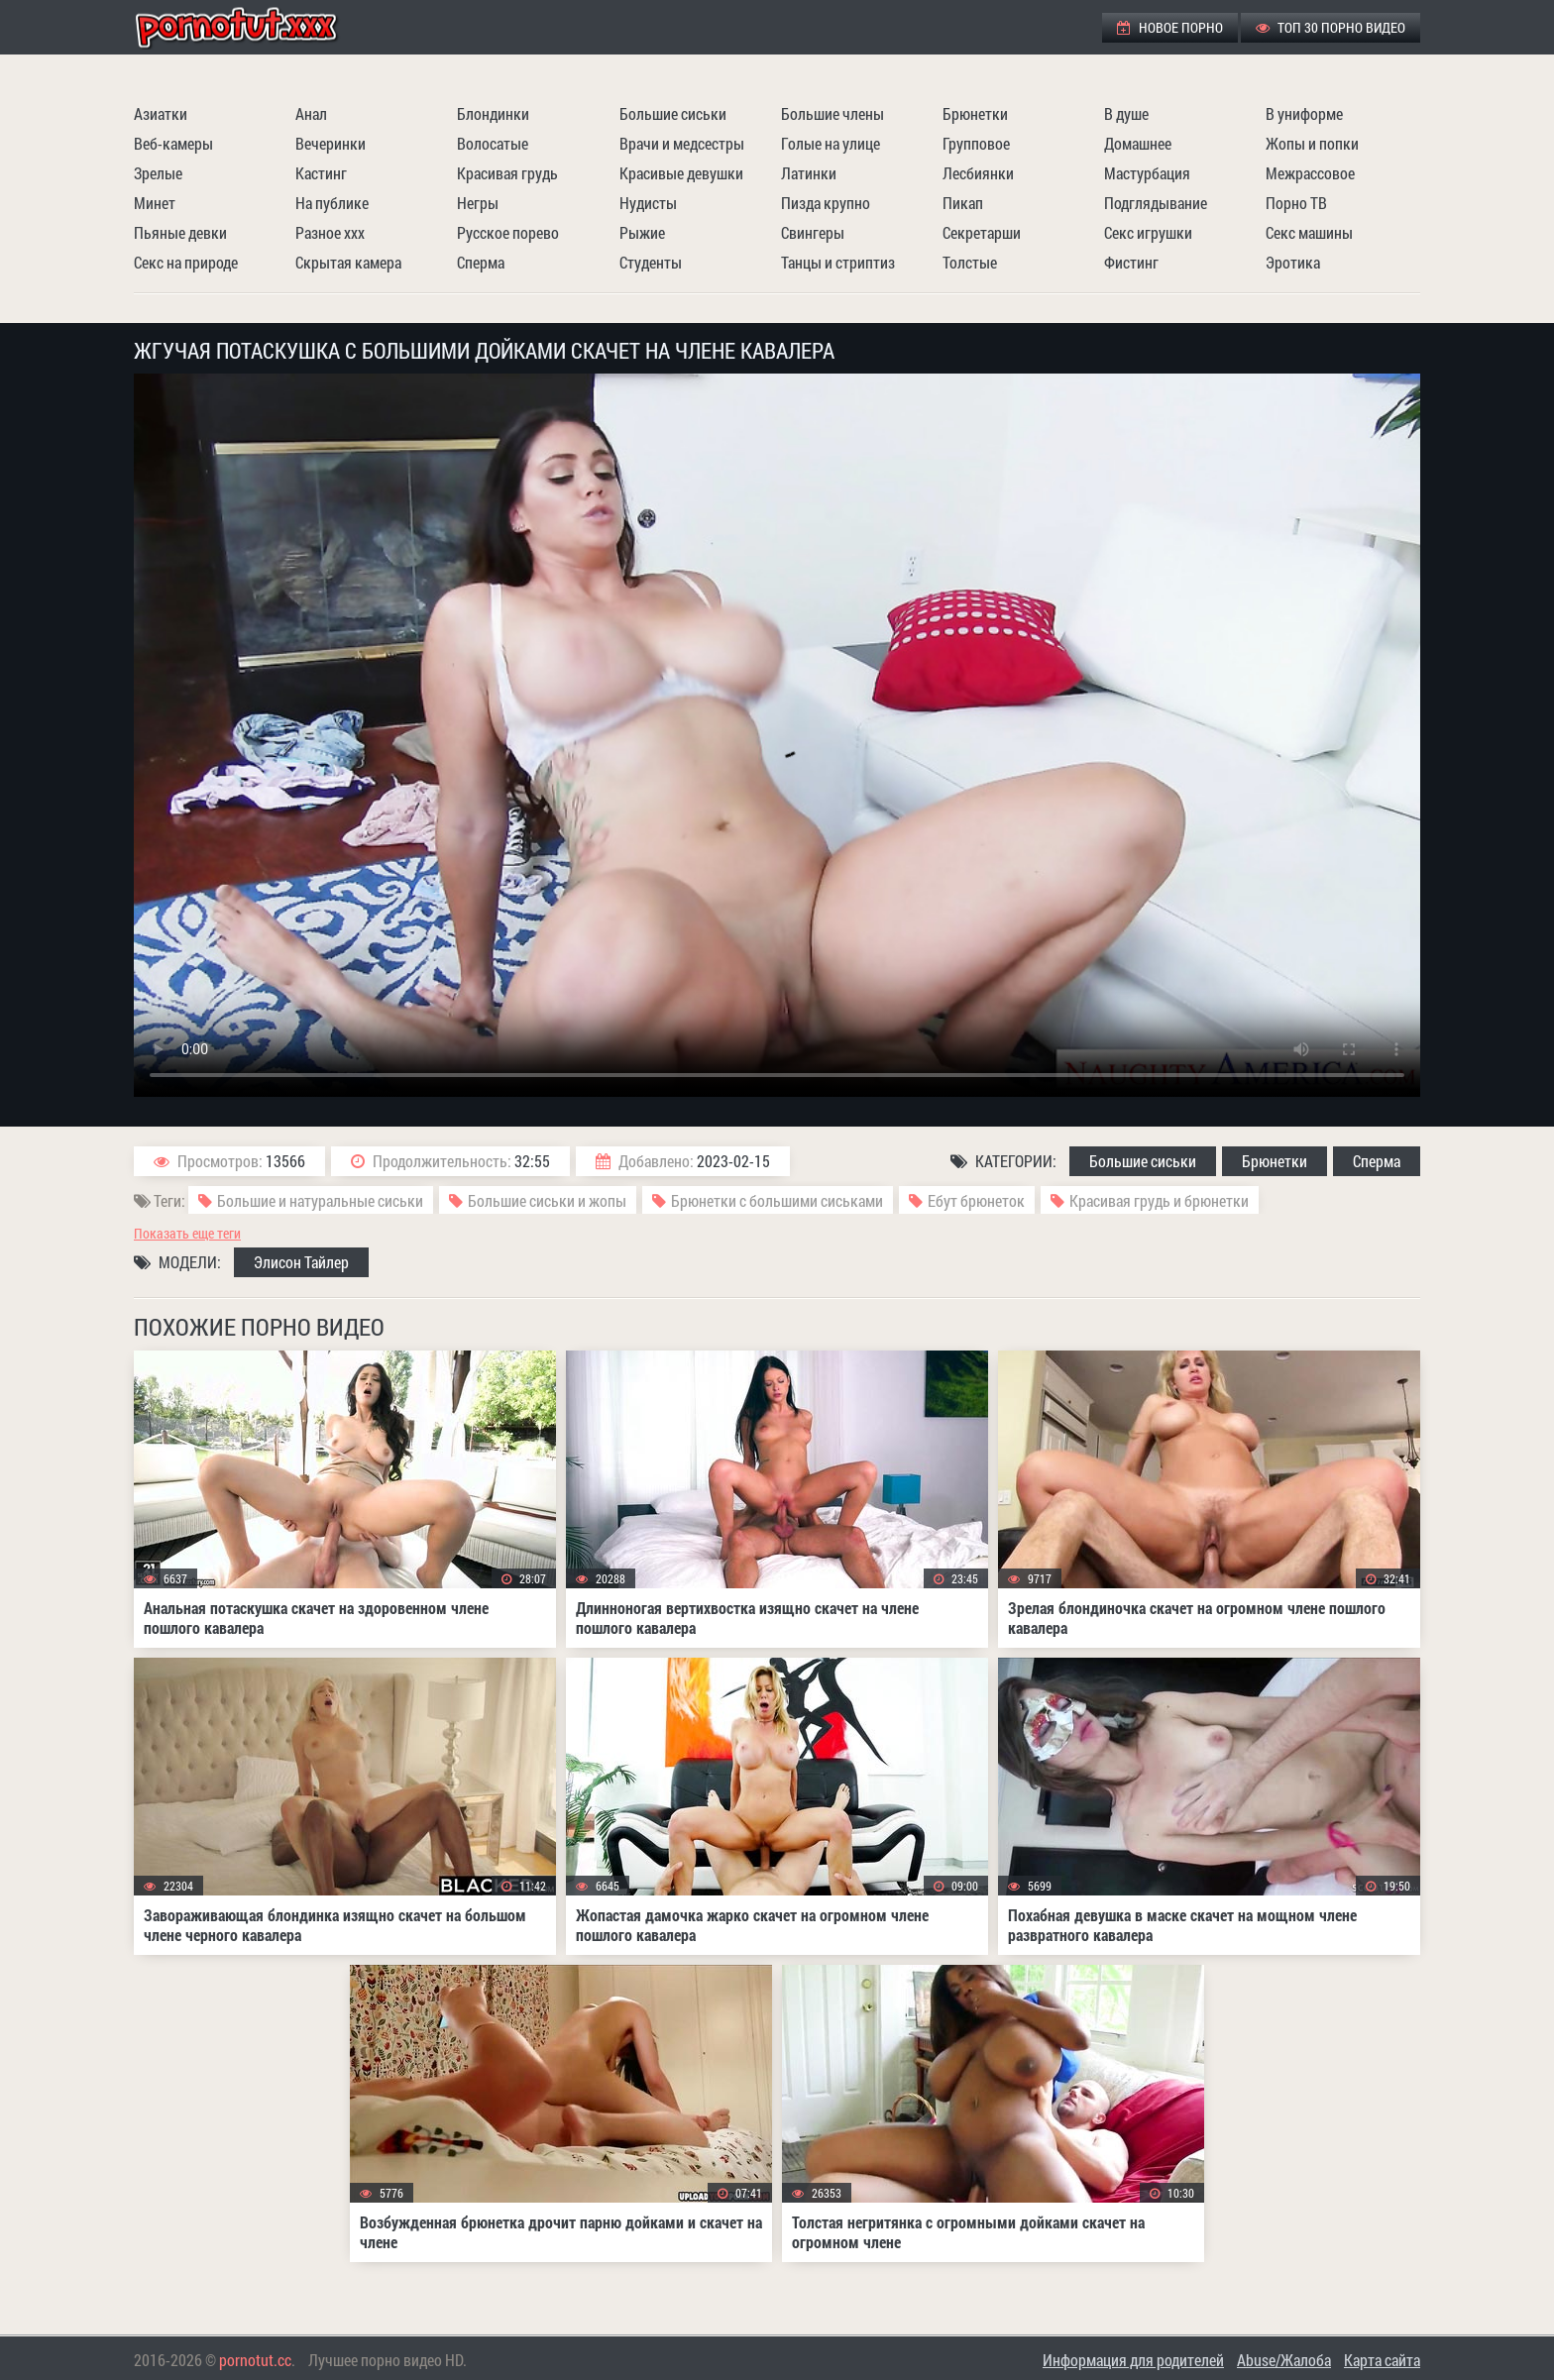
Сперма (480, 262)
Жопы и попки (1312, 143)
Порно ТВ (1296, 202)
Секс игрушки (1148, 232)
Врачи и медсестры (681, 143)
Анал (311, 113)
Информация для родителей (1133, 2359)
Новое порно (1170, 27)
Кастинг (321, 172)
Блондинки (493, 113)
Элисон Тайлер (301, 1261)
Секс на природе (186, 262)
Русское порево (508, 232)
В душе (1126, 113)
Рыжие (642, 232)
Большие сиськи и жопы (547, 1200)
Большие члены (832, 113)
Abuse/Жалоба (1284, 2359)
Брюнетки (975, 113)
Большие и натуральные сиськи (320, 1200)
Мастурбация (1147, 172)
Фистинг (1131, 262)
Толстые (970, 262)
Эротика (1293, 262)
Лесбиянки (978, 172)
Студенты (650, 262)
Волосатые (492, 143)
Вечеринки (330, 143)
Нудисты (648, 202)
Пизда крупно (825, 202)
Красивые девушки (681, 172)
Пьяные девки (180, 232)
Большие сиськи (672, 113)
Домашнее (1137, 143)
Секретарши (982, 232)
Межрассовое (1310, 172)
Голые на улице (830, 143)
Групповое (976, 143)
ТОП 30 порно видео (1330, 27)
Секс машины (1309, 232)
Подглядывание (1155, 202)
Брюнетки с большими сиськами (777, 1200)
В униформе (1304, 113)
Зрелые (158, 172)
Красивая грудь (507, 172)
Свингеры (812, 232)
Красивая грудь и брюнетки (1159, 1200)
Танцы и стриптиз (838, 262)
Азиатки (160, 113)
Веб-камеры (173, 143)
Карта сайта (1382, 2359)
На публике (332, 202)
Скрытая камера (348, 262)
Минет (154, 202)
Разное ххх (330, 232)
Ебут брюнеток (976, 1200)
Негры (478, 202)
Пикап (963, 202)
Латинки (808, 172)
